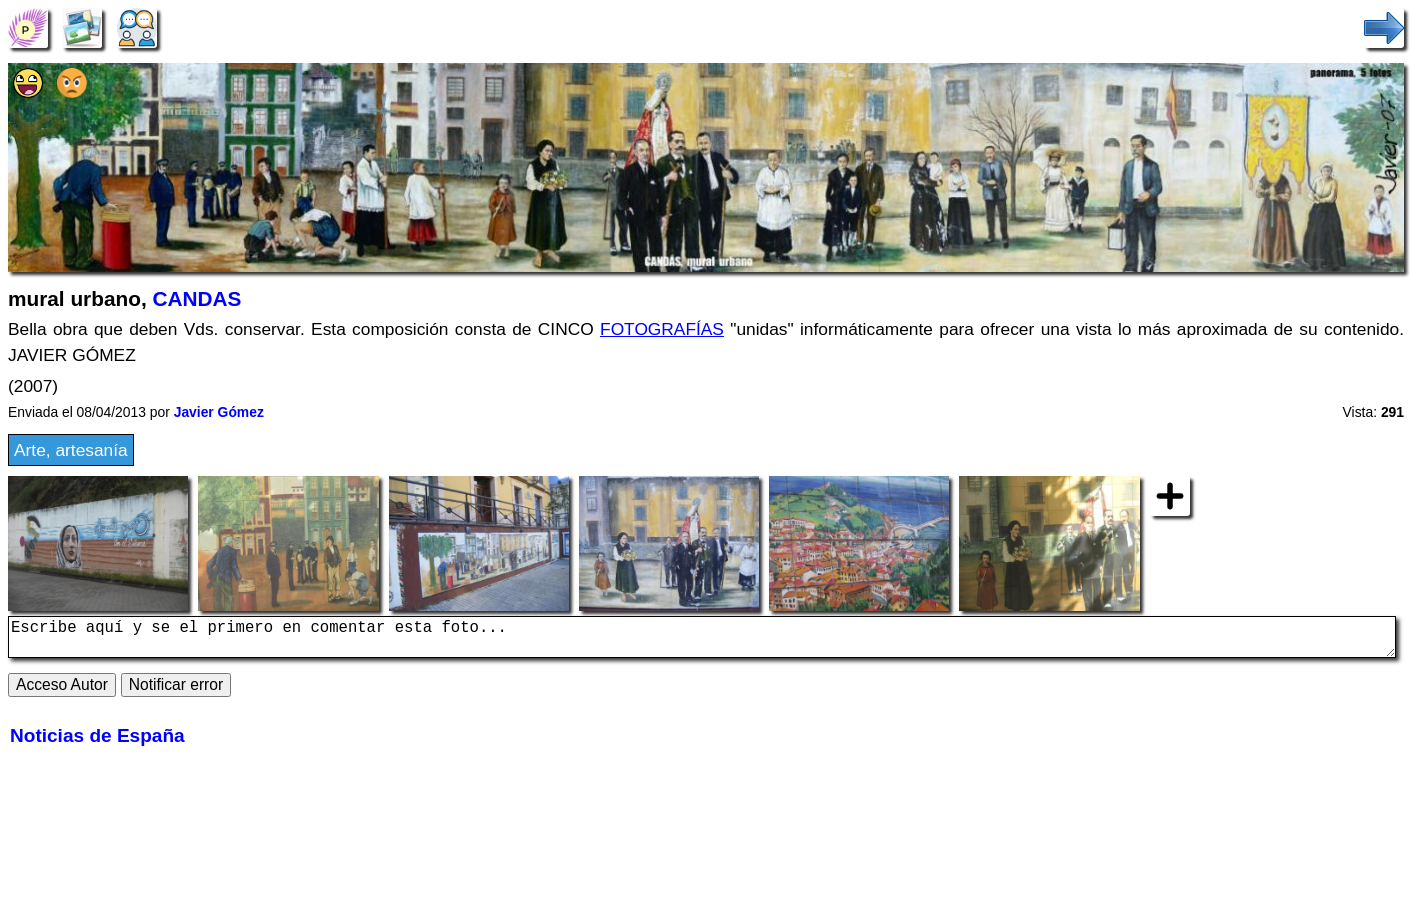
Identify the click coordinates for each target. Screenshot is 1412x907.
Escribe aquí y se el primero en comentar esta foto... (702, 641)
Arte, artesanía (71, 450)
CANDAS (196, 298)
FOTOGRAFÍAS (662, 329)
